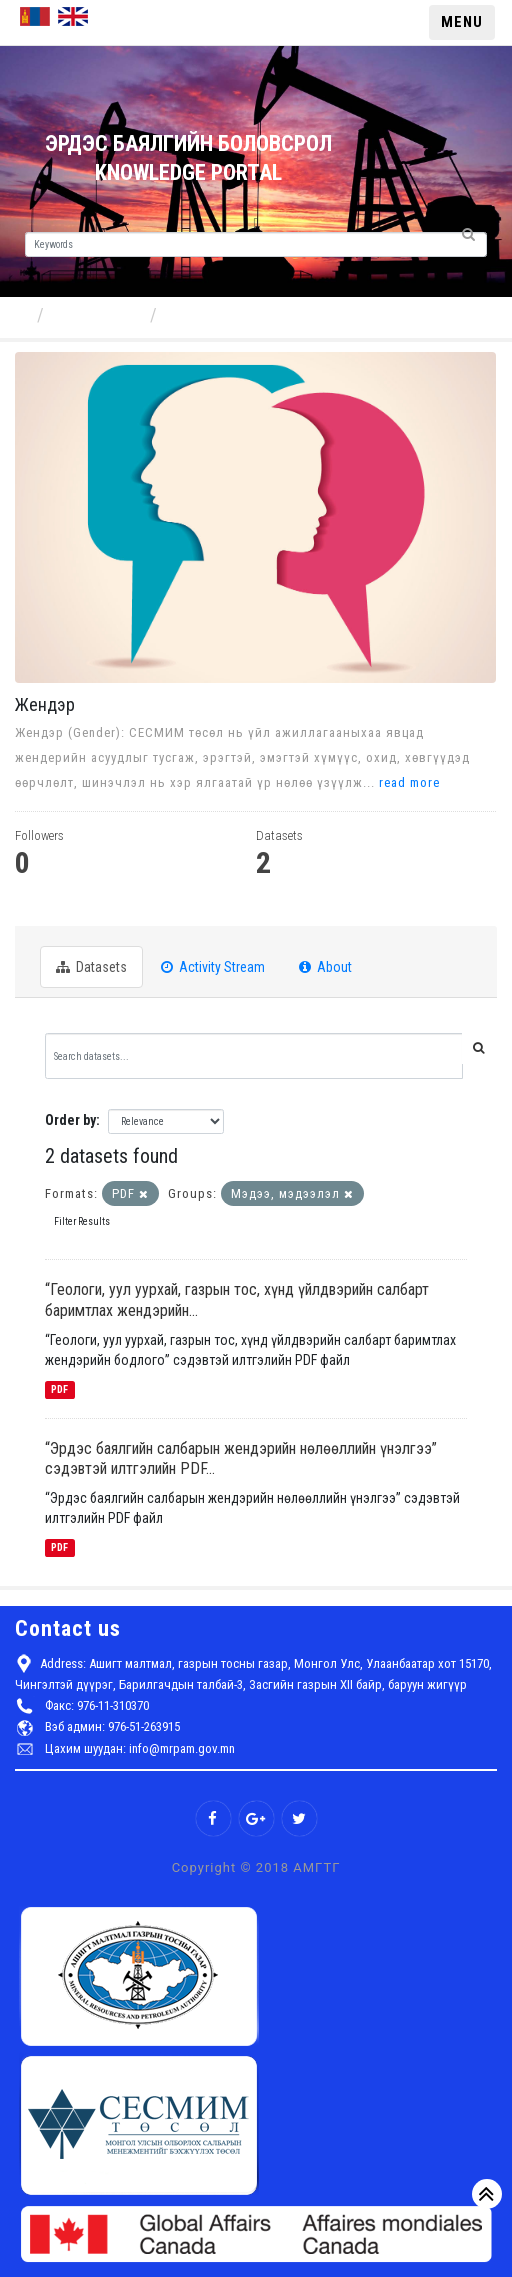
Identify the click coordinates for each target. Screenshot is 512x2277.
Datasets (91, 967)
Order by (70, 1120)
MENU (462, 22)
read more (409, 782)
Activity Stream (213, 967)
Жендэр (197, 314)
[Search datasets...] (254, 1056)
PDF (59, 1389)
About (325, 967)
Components (99, 314)
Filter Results (82, 1221)
